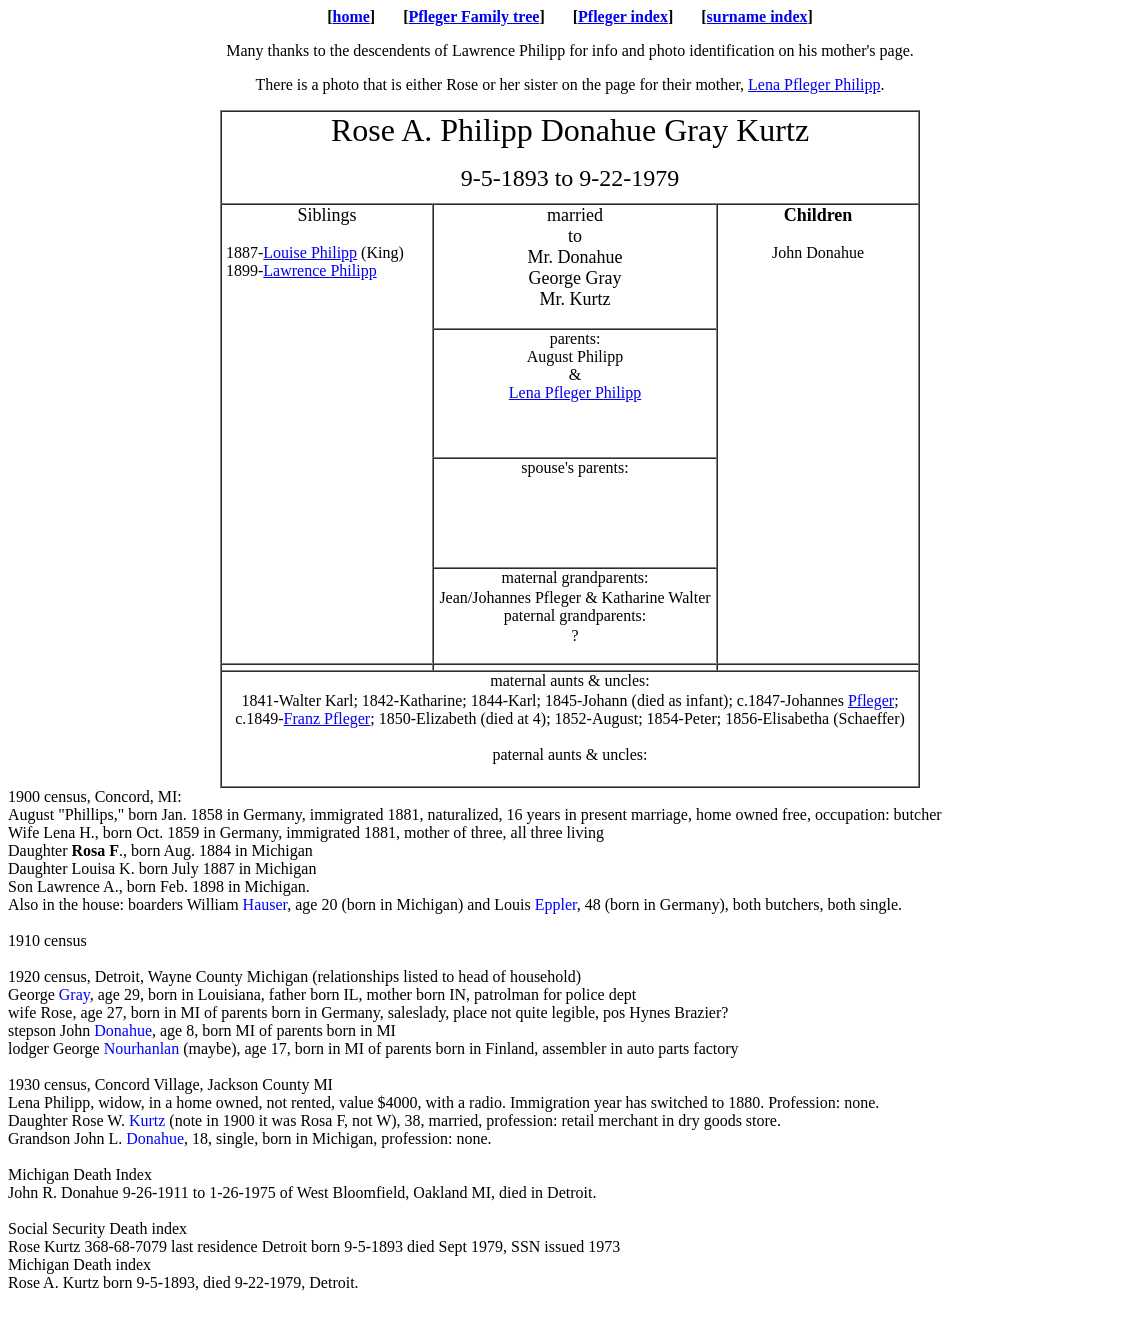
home (350, 16)
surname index (757, 16)
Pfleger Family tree (473, 16)
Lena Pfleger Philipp (814, 84)
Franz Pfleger (327, 718)
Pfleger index (623, 16)
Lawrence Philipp (319, 270)
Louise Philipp (310, 252)
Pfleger (871, 700)
